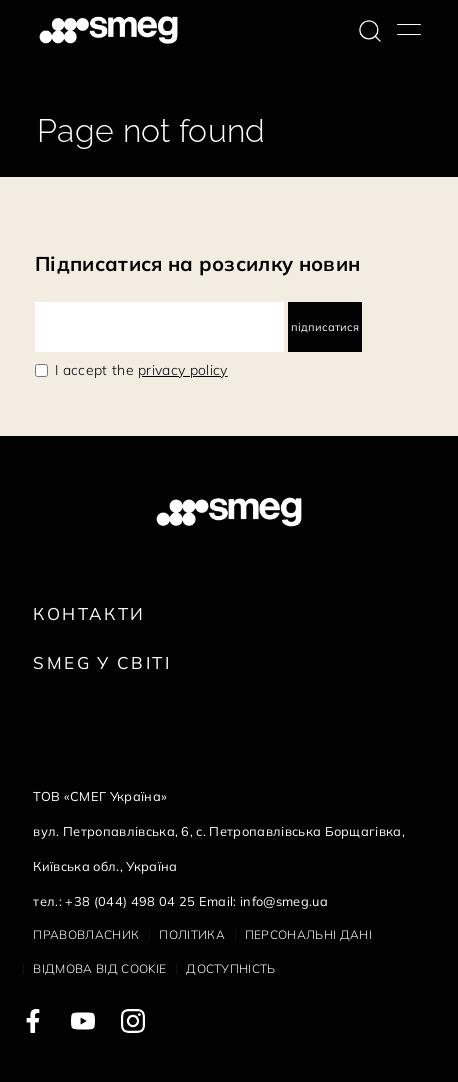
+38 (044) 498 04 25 (130, 901)
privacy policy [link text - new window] (182, 370)
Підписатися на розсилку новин (197, 263)
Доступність (231, 968)
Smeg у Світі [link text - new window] (102, 662)
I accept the (141, 370)
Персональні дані (308, 934)
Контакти (89, 613)
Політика (192, 934)
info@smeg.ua (284, 901)
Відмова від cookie (99, 968)
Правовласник (86, 934)
